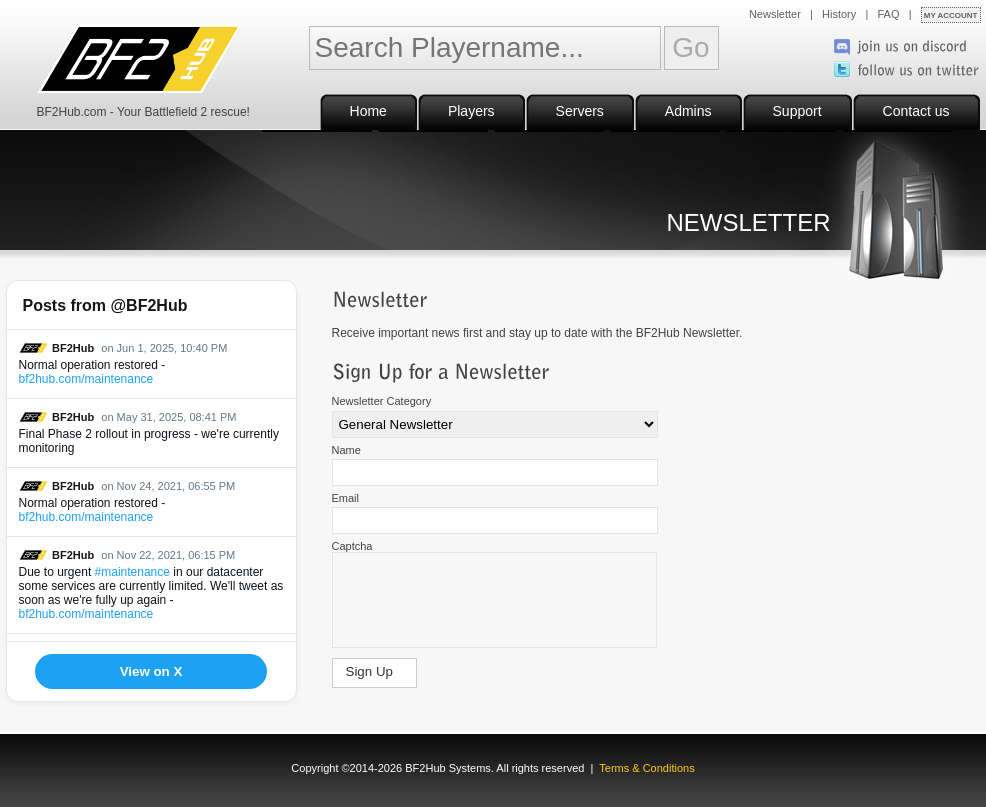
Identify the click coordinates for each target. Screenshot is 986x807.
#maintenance (132, 572)
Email (346, 498)
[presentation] (494, 602)
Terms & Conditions (646, 768)
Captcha (352, 546)
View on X (151, 671)
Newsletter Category (382, 401)
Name (346, 450)
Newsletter (775, 14)
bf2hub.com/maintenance (86, 379)
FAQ (889, 14)
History (839, 14)
